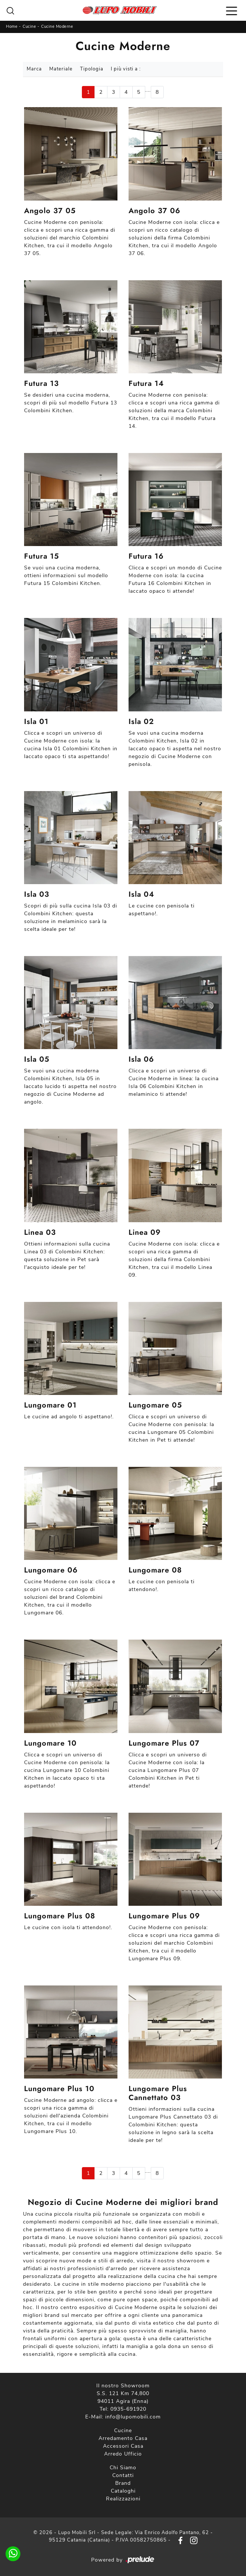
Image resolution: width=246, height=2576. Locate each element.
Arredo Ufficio (123, 2453)
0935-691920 (128, 2409)
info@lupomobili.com (133, 2416)
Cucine (29, 26)
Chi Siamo (123, 2467)
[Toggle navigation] (232, 10)
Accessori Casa (123, 2446)
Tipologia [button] (91, 69)
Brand (123, 2483)
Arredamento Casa (123, 2438)
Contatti (123, 2475)
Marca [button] (34, 69)
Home (11, 26)
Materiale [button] (61, 69)
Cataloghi (123, 2490)
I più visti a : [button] (126, 69)
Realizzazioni (123, 2498)
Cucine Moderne (57, 26)
